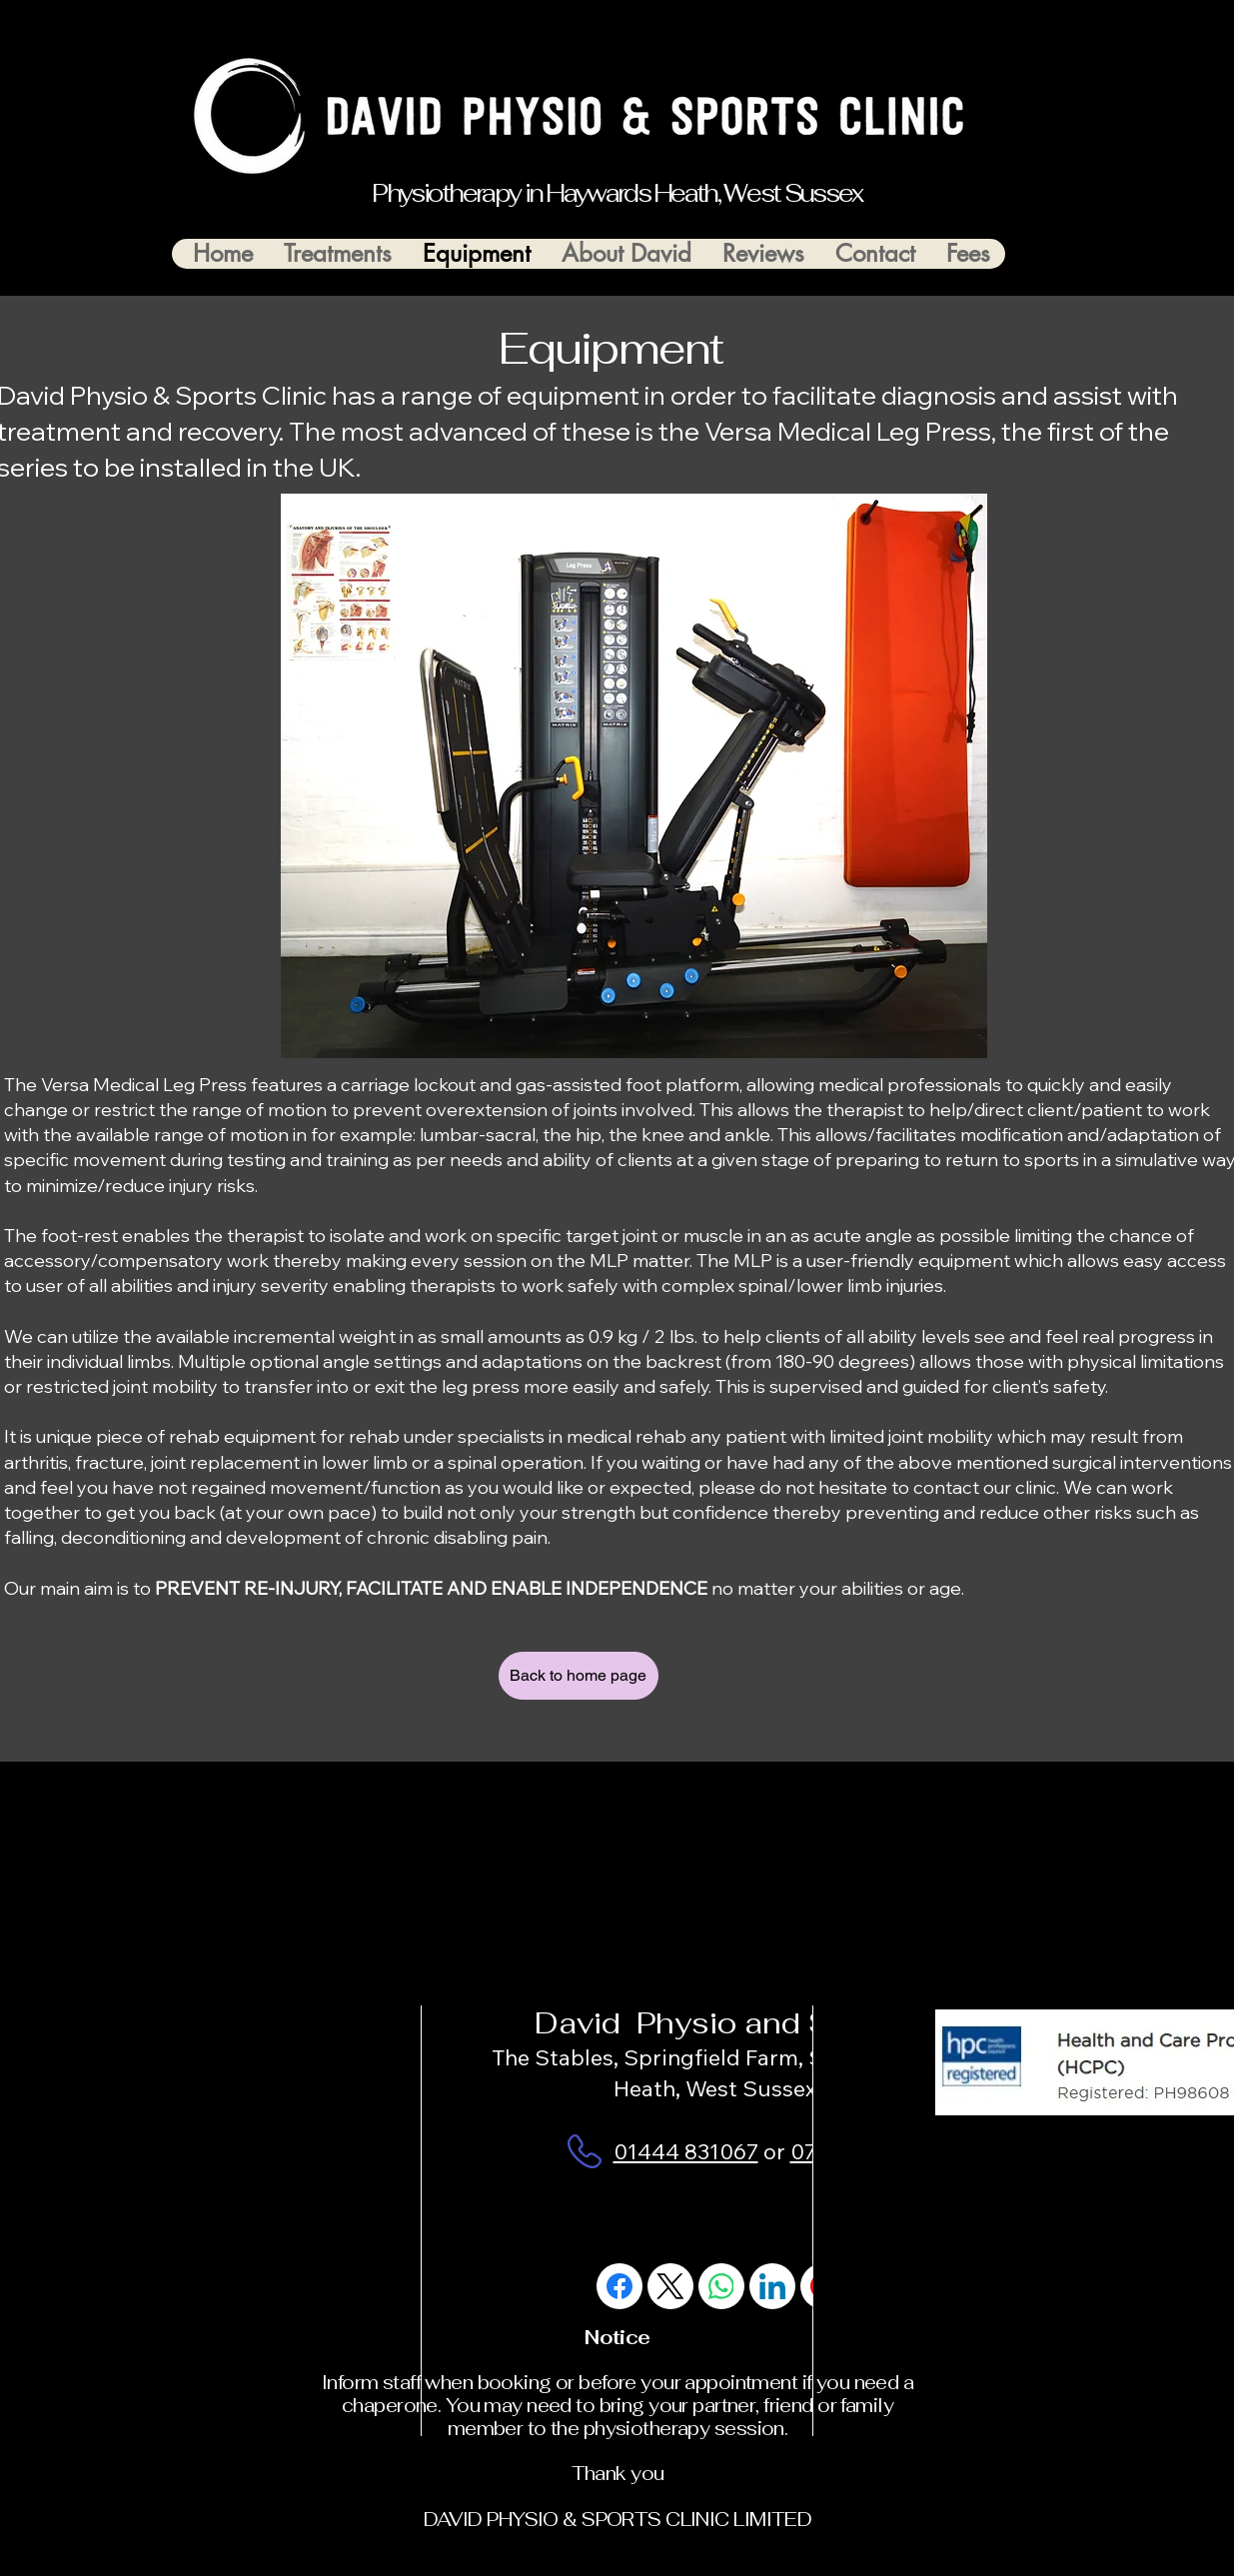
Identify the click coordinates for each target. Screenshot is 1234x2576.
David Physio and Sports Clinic (769, 2022)
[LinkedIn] (772, 2286)
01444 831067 (686, 2151)
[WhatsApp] (721, 2286)
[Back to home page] (578, 1676)
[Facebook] (619, 2286)
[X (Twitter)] (670, 2286)
